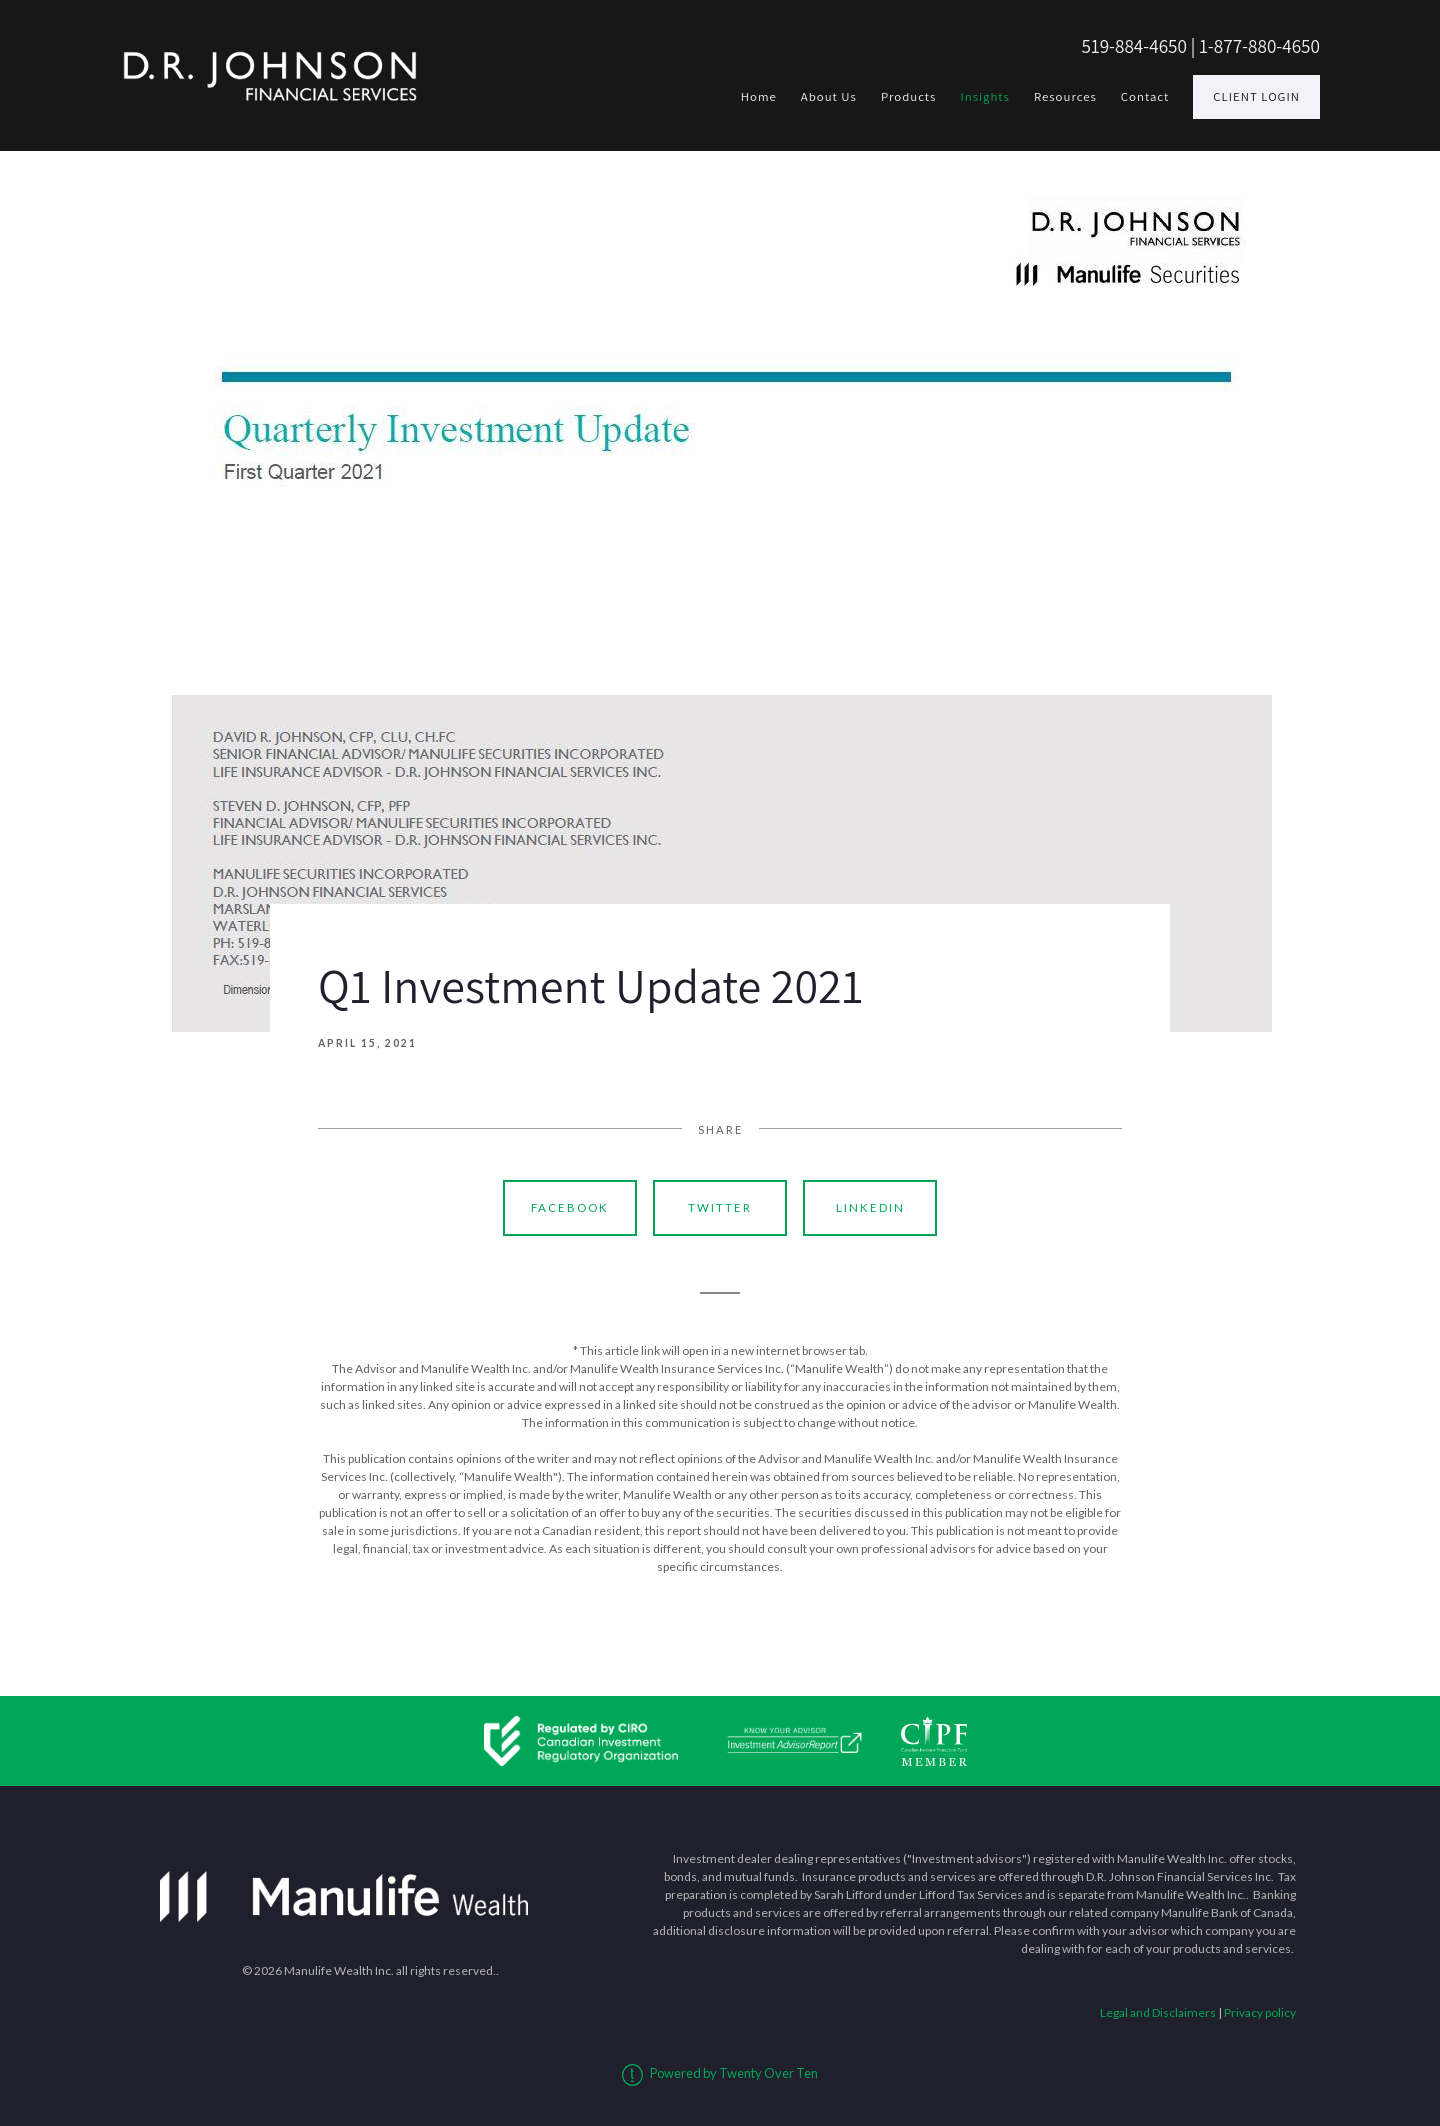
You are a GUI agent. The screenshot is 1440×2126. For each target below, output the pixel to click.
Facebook (570, 1207)
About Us (829, 96)
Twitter (720, 1207)
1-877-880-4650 (1259, 46)
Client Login (1256, 96)
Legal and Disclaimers (1158, 2012)
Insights (985, 96)
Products (909, 96)
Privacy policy (1260, 2012)
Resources (1065, 96)
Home (759, 96)
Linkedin (870, 1207)
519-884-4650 (1134, 46)
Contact (1145, 96)
